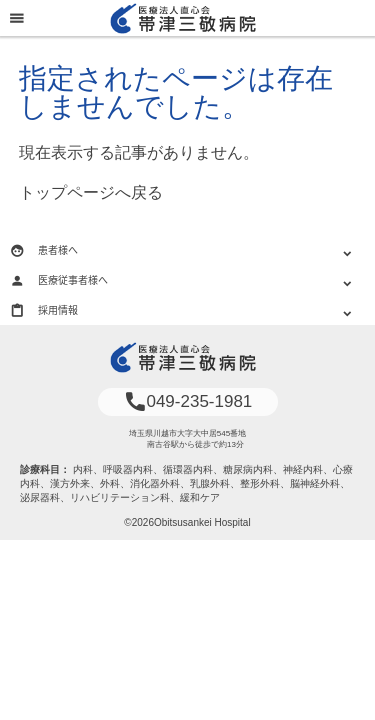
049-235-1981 (188, 401)
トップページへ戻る (91, 192)
